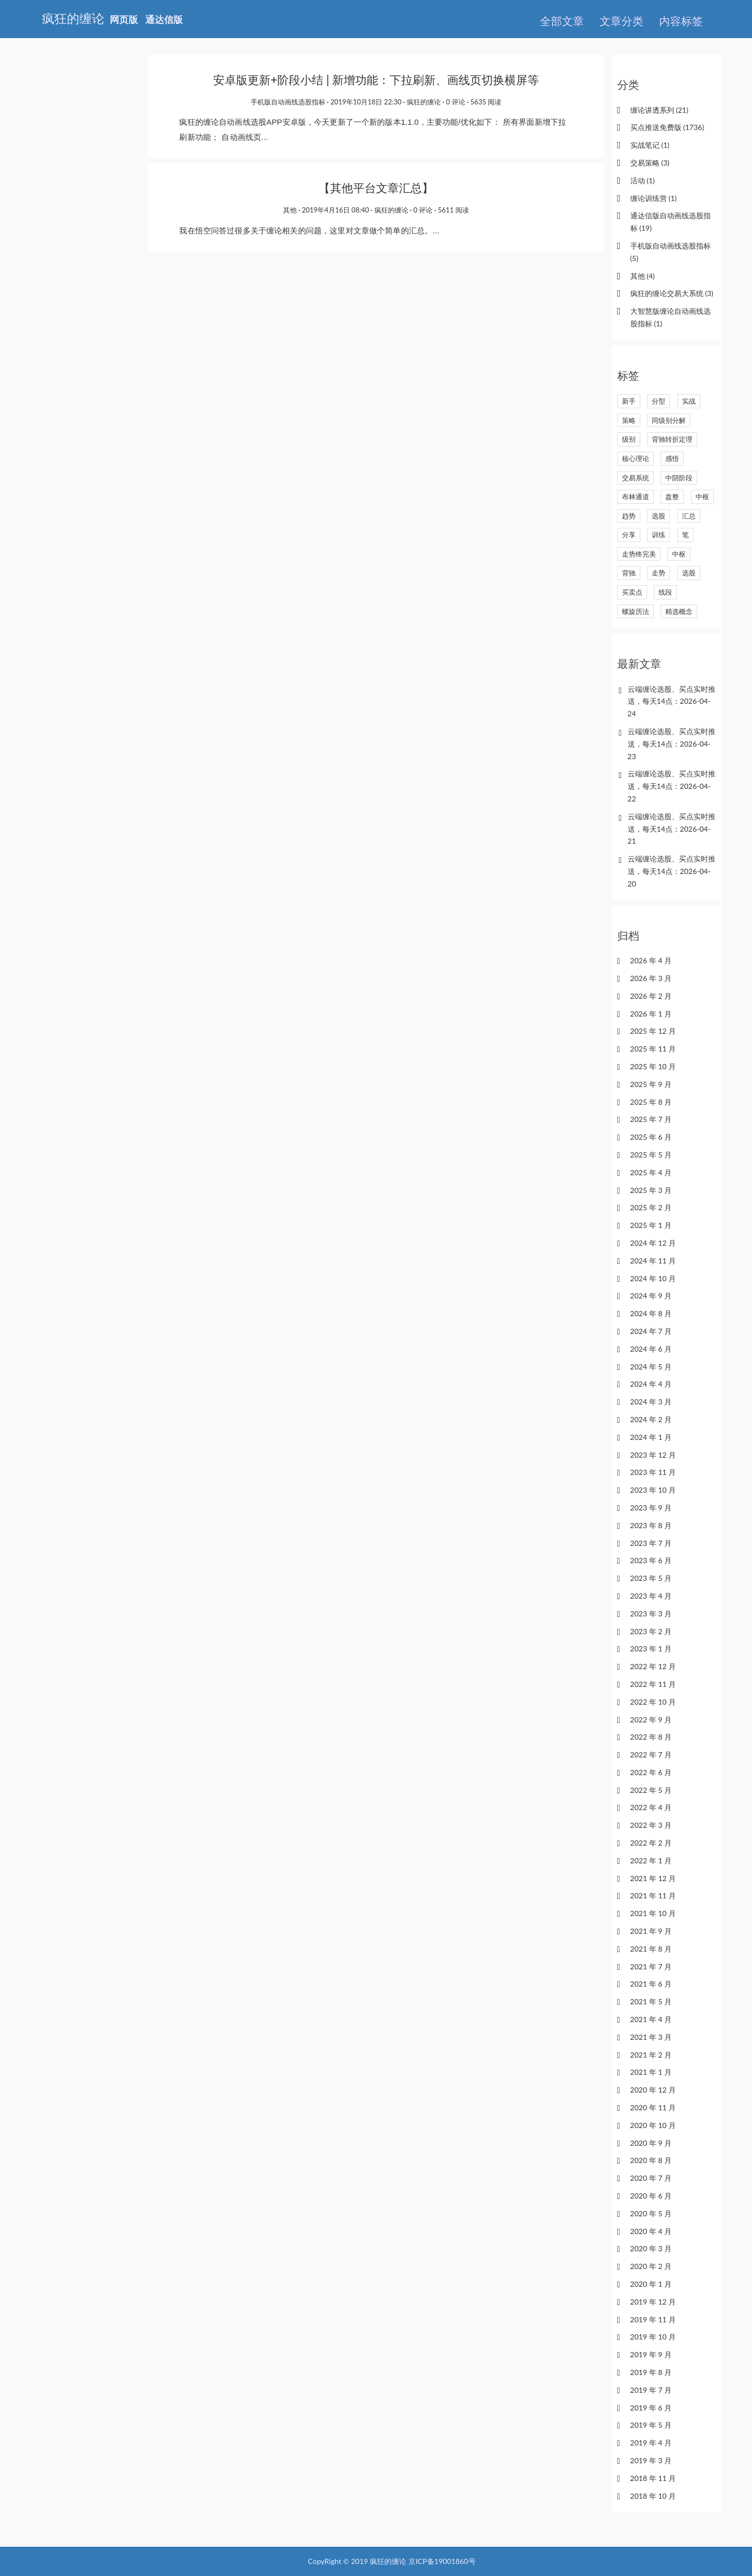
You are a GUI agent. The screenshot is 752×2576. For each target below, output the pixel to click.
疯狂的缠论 (424, 102)
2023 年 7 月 (651, 1543)
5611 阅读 (453, 210)
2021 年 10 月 (653, 1913)
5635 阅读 (486, 102)
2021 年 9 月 (651, 1931)
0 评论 (455, 102)
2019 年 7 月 (651, 2389)
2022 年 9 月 (651, 1719)
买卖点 (632, 592)
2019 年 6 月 (651, 2407)
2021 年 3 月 (651, 2037)
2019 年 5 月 (651, 2424)
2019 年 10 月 (653, 2336)
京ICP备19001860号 (442, 2561)
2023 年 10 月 (653, 1489)
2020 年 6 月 (651, 2195)
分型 (658, 401)
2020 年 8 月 (651, 2160)
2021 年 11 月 (653, 1895)
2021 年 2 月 (651, 2054)
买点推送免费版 (667, 127)
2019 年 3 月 (651, 2460)
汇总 (689, 516)
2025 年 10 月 (653, 1066)
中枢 (702, 496)
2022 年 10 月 (653, 1701)
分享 (629, 534)
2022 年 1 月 (651, 1860)
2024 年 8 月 (651, 1313)
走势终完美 (639, 554)
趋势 (629, 516)
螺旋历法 (635, 611)
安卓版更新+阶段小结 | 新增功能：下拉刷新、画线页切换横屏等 (376, 80)
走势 (658, 573)
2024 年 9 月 (651, 1295)
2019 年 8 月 (651, 2372)
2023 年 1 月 (651, 1648)
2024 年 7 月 (651, 1331)
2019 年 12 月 (653, 2301)
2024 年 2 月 (651, 1419)
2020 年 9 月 (651, 2142)
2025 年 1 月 (651, 1225)
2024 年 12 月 (653, 1242)
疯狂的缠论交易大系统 (671, 293)
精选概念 (678, 611)
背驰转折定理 (672, 439)
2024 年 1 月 (651, 1437)
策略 (629, 420)
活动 (642, 180)
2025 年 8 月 (651, 1101)
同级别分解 (669, 420)
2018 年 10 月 (653, 2495)
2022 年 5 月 (651, 1790)
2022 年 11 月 (653, 1684)
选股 (658, 516)
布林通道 (635, 496)
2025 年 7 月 (651, 1119)
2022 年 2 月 (651, 1842)
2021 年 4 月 (651, 2019)
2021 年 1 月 (651, 2071)
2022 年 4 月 (651, 1807)
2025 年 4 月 (651, 1172)
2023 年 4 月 (651, 1595)
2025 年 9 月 (651, 1084)
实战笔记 (649, 144)
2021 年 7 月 (651, 1966)
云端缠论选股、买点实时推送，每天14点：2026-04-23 (671, 744)
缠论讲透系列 (659, 109)
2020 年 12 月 (653, 2089)
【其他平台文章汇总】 (376, 188)
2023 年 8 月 (651, 1525)
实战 (689, 401)
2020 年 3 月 (651, 2248)
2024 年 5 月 (651, 1366)
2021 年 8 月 (651, 1948)
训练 (658, 534)
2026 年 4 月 (651, 960)
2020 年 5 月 (651, 2213)
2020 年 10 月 (653, 2125)
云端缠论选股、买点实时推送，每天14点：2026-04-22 (671, 786)
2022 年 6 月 (651, 1772)
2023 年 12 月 (653, 1454)
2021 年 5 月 (651, 2001)
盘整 (672, 496)
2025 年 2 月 (651, 1207)
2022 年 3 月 (651, 1825)
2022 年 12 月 (653, 1666)
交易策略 (649, 162)
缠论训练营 (653, 198)
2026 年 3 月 (651, 978)
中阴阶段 (678, 478)
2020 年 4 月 (651, 2231)
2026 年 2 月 (651, 995)
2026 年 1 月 (651, 1013)
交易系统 (635, 478)
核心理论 (635, 458)
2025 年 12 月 (653, 1030)
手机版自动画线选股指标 (288, 102)
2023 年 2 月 (651, 1631)
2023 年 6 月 (651, 1560)
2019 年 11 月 (653, 2319)
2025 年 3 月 (651, 1190)
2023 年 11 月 (653, 1472)
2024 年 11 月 (653, 1260)
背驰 (629, 573)
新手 (629, 401)
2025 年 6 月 (651, 1136)
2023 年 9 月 (651, 1507)
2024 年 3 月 (651, 1401)
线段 (665, 592)
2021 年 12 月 (653, 1878)
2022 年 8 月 (651, 1736)
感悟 (672, 458)
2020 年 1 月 (651, 2283)
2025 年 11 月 (653, 1048)
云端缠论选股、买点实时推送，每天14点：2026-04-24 (671, 701)
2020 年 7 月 (651, 2177)
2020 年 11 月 (653, 2107)
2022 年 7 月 (651, 1754)
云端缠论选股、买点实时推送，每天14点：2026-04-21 (671, 829)
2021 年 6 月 (651, 1983)
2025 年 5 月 (651, 1154)
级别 (629, 439)
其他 (290, 210)
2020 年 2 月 (651, 2266)
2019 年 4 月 (651, 2442)
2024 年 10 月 (653, 1278)
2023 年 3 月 (651, 1613)
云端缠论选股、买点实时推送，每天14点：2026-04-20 (671, 871)
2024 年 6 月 (651, 1348)
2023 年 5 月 (651, 1578)
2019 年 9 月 (651, 2354)
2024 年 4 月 (651, 1383)
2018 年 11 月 (653, 2478)
